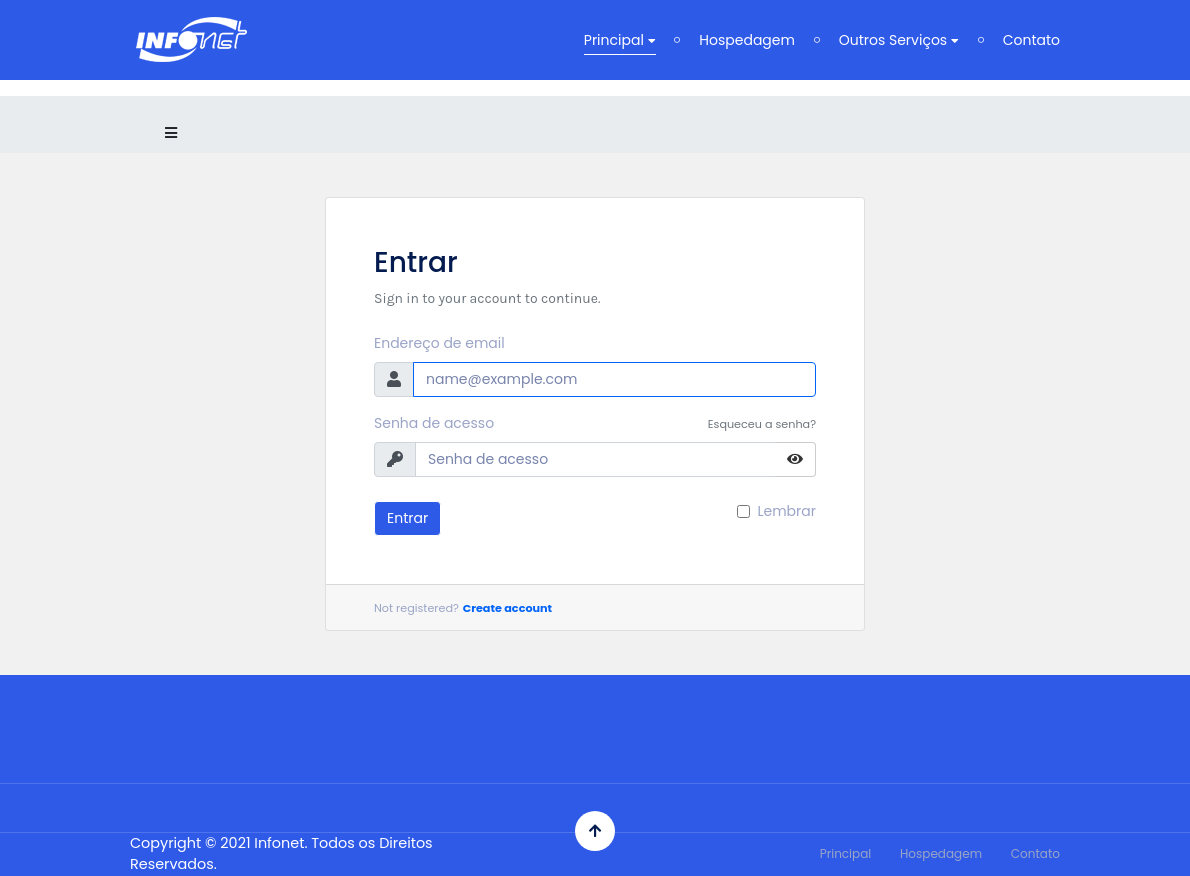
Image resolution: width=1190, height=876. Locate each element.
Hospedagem (747, 40)
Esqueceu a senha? (762, 424)
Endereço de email (439, 343)
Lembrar (786, 511)
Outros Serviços (899, 40)
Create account (508, 608)
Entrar (407, 518)
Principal (620, 40)
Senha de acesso (434, 423)
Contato (1031, 40)
